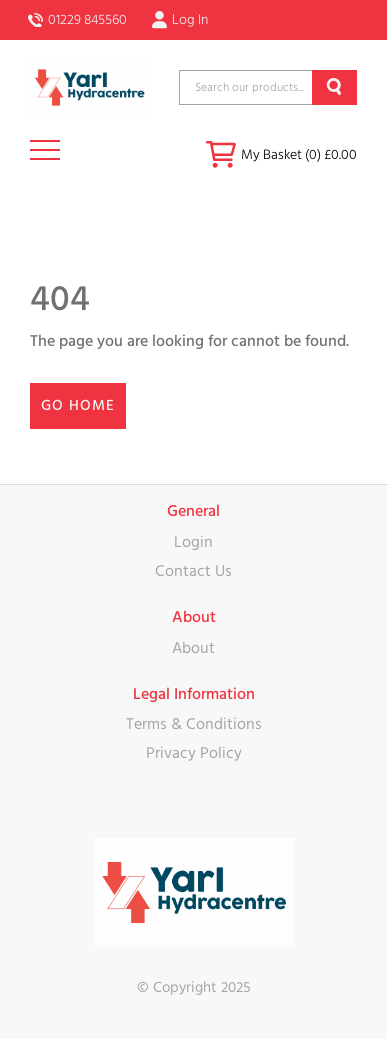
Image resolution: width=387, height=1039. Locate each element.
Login (193, 542)
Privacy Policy (194, 753)
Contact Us (193, 571)
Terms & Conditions (194, 724)
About (193, 648)
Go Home (78, 405)
